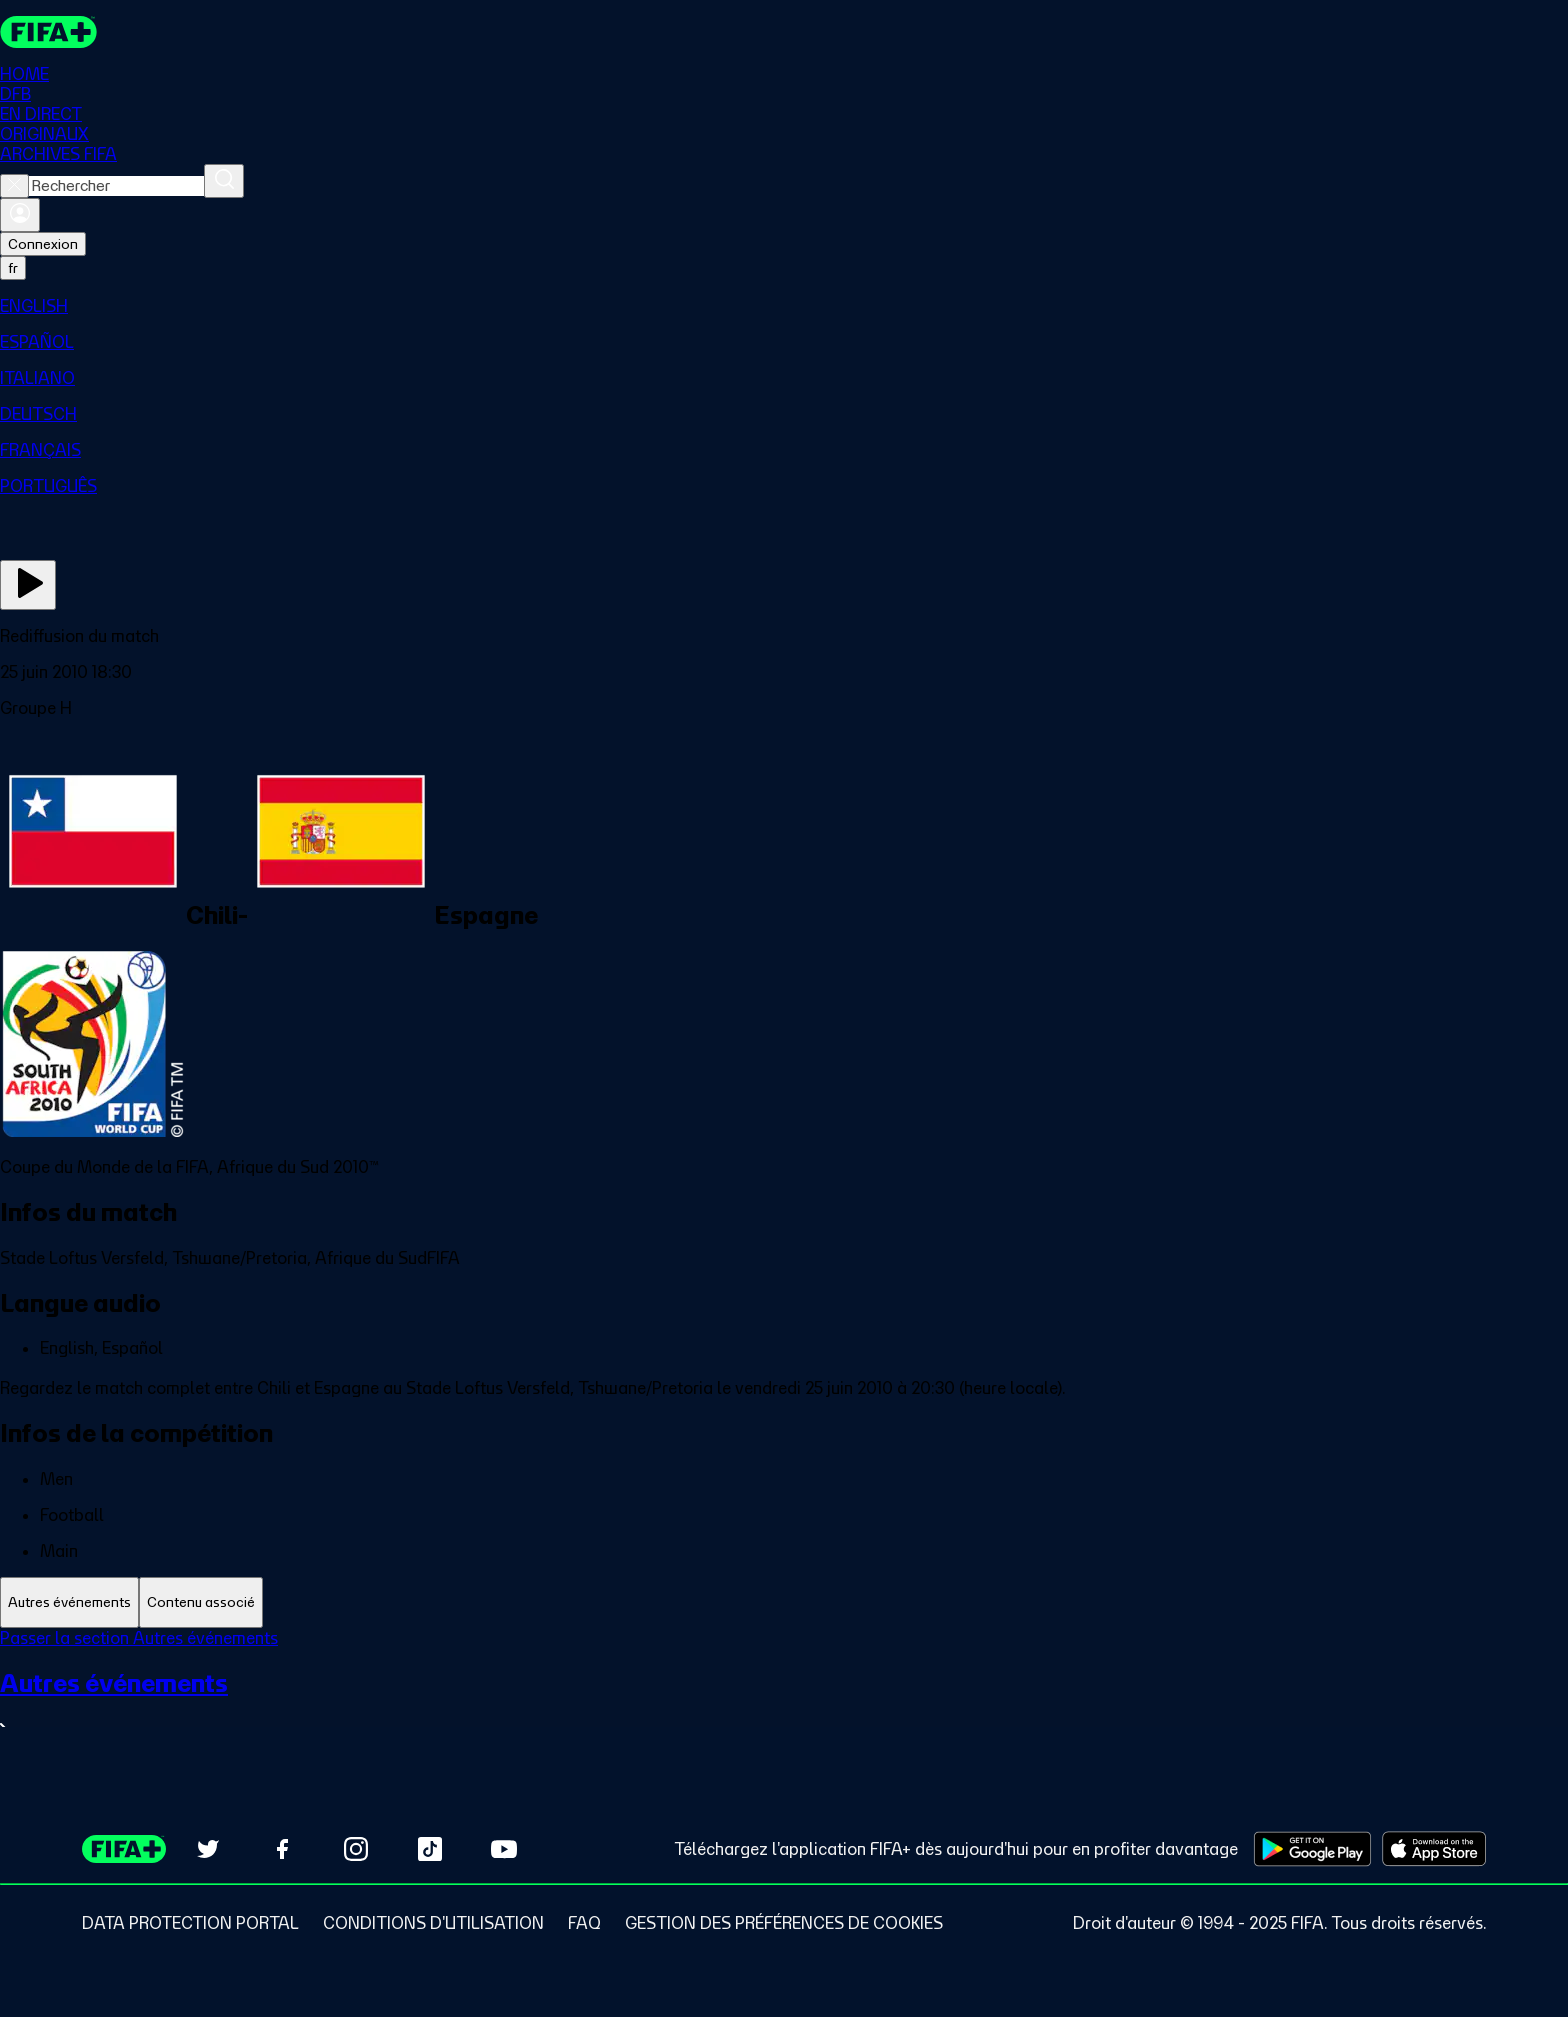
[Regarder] (28, 585)
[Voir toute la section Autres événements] (784, 1703)
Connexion (43, 244)
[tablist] (784, 1602)
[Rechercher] (224, 181)
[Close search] (14, 186)
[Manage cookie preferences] (784, 1923)
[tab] (69, 1602)
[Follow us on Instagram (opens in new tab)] (356, 1849)
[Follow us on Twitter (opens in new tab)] (208, 1849)
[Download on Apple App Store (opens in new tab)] (1434, 1849)
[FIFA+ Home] (48, 32)
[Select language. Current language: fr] (13, 268)
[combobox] (116, 186)
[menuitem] (784, 306)
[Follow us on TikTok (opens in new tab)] (430, 1849)
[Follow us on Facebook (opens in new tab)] (282, 1849)
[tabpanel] (784, 1695)
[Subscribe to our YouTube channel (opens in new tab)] (504, 1849)
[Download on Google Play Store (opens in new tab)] (1312, 1849)
